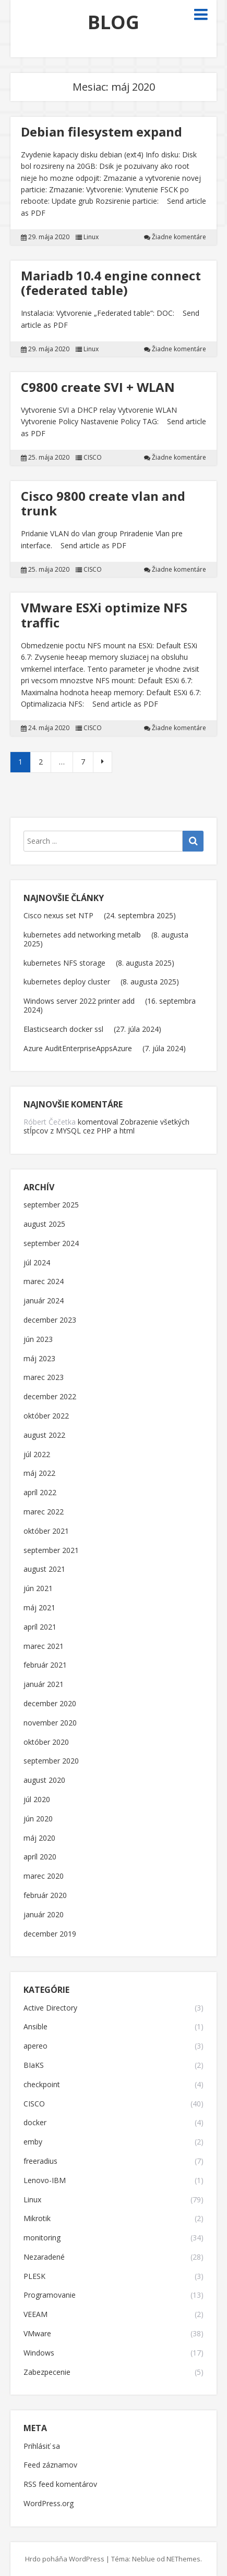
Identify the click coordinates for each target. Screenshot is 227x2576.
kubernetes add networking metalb (82, 935)
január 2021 (43, 1684)
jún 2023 (38, 1339)
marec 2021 (43, 1646)
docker (34, 2122)
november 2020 (50, 1723)
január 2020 (43, 1915)
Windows (38, 2353)
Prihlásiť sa (41, 2446)
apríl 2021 (39, 1627)
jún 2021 (38, 1588)
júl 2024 (36, 1263)
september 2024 (51, 1243)
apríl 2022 (39, 1492)
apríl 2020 (39, 1857)
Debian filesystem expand (101, 131)
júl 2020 (36, 1799)
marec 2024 (43, 1281)
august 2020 (44, 1780)
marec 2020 (43, 1876)
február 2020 (45, 1895)
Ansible (35, 2027)
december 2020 (49, 1703)
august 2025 (44, 1224)
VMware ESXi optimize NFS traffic (104, 615)
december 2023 (49, 1320)
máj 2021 (39, 1608)
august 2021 (44, 1569)
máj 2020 (39, 1838)
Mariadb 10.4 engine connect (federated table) (111, 283)
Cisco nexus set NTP (58, 915)
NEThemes (183, 2558)
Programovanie (49, 2295)
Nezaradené (44, 2257)
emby (32, 2142)
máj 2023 (39, 1358)
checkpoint (41, 2084)
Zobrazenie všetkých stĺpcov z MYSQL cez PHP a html (106, 1126)
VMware (37, 2334)
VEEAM (35, 2314)
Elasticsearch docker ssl (63, 1029)
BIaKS (33, 2065)
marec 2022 (43, 1512)
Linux (91, 237)
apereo (35, 2046)
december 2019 (49, 1934)
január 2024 (43, 1301)
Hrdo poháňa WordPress (64, 2558)
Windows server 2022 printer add (79, 1001)
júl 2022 (36, 1454)
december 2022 (49, 1396)
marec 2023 (43, 1377)
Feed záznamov (50, 2465)
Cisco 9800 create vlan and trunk (103, 503)
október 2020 (46, 1742)
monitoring (42, 2238)
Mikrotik (37, 2218)
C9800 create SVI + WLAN (98, 387)
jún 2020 (38, 1819)
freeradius (40, 2161)
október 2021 (46, 1531)
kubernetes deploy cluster (66, 982)
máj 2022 (39, 1473)
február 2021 (45, 1665)
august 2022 (44, 1435)
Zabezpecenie (46, 2372)
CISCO (92, 457)
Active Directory (50, 2008)
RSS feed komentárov (60, 2484)
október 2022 (46, 1416)
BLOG (113, 22)
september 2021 (51, 1550)
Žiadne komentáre (179, 237)
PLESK (34, 2276)
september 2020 (51, 1761)
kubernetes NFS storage (64, 963)
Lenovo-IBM (44, 2180)
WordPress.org (48, 2503)
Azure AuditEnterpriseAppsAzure (77, 1048)
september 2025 (51, 1205)
